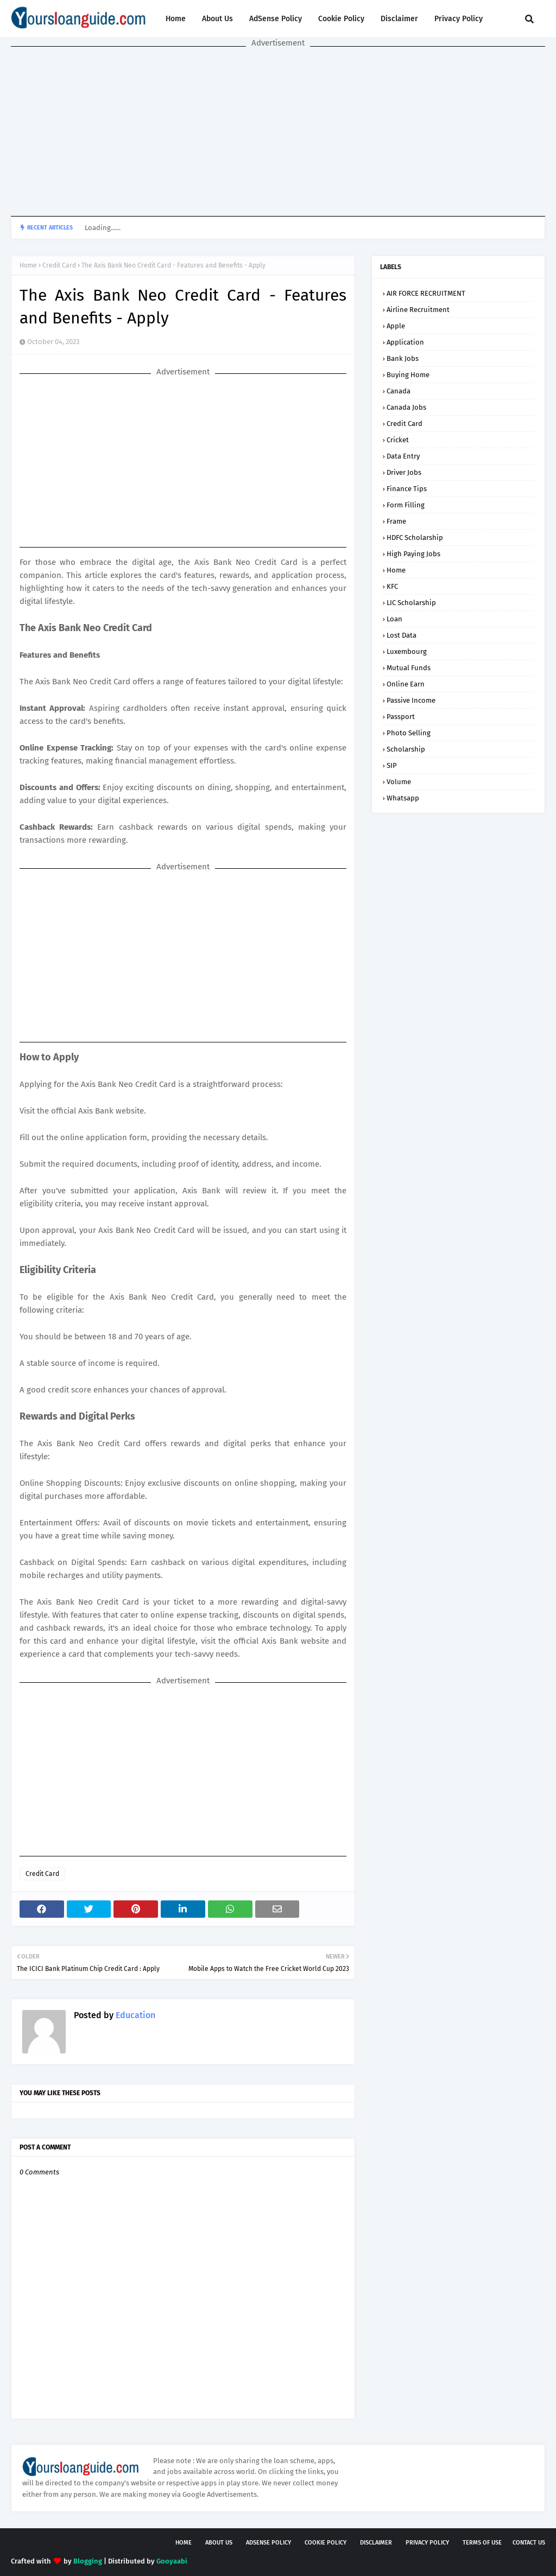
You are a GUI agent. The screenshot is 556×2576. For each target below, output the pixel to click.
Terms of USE (482, 2542)
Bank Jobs (403, 358)
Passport (401, 717)
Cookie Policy (341, 18)
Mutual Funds (409, 668)
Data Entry (403, 456)
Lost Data (401, 635)
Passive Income (411, 700)
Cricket (398, 440)
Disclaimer (399, 18)
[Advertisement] (278, 132)
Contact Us (529, 2542)
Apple (396, 326)
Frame (396, 521)
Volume (399, 782)
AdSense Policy (275, 18)
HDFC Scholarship (415, 537)
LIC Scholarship (411, 603)
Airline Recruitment (418, 310)
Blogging (87, 2561)
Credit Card (59, 265)
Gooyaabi (171, 2561)
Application (405, 342)
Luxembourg (407, 651)
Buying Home (408, 375)
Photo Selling (409, 733)
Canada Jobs (406, 407)
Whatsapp (403, 798)
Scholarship (406, 749)
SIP (392, 765)
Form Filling (406, 505)
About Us (217, 18)
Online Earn (406, 684)
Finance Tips (407, 489)
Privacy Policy (458, 18)
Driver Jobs (404, 472)
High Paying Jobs (413, 554)
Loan (394, 619)
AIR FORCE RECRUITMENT (426, 293)
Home (176, 18)
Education (134, 2015)
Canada (398, 391)
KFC (392, 586)
